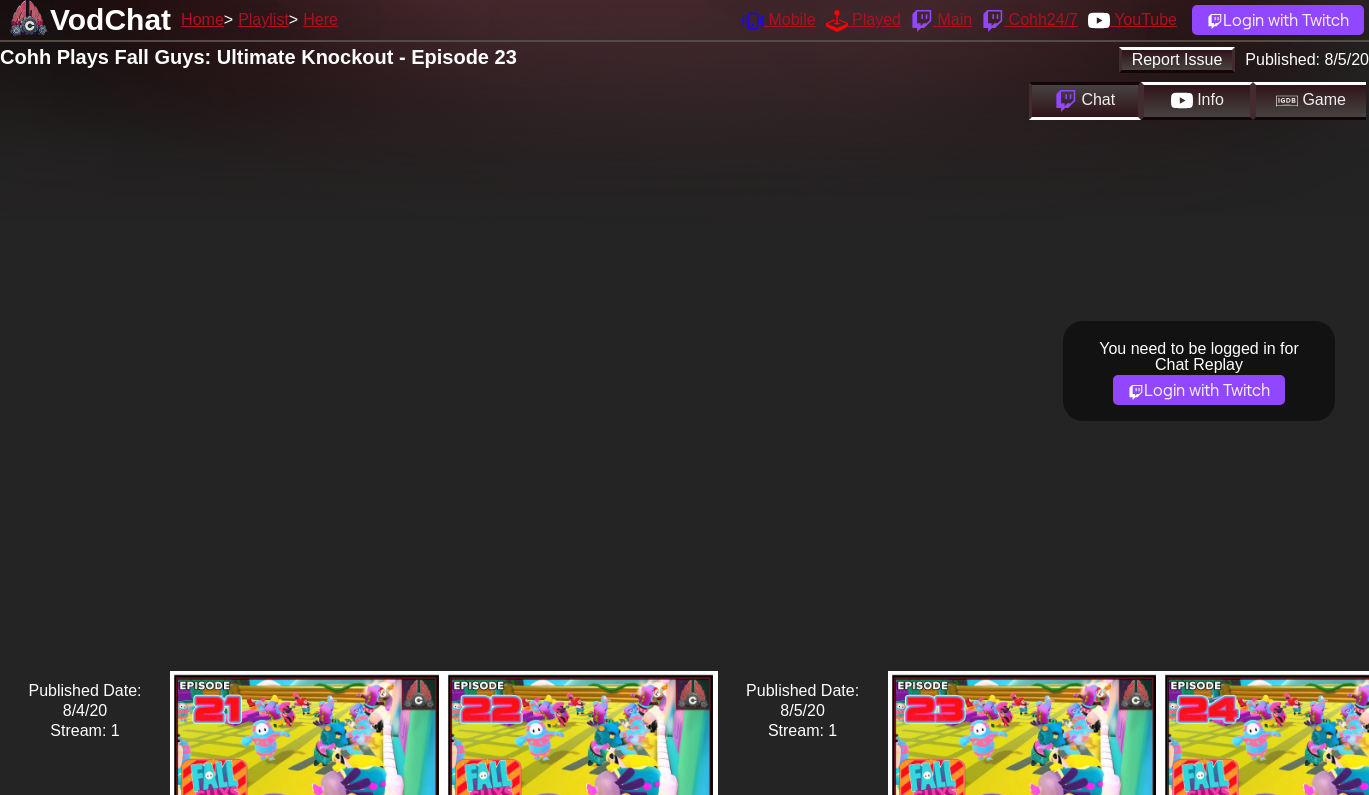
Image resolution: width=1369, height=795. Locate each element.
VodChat (110, 19)
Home (202, 19)
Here (320, 19)
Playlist (263, 19)
